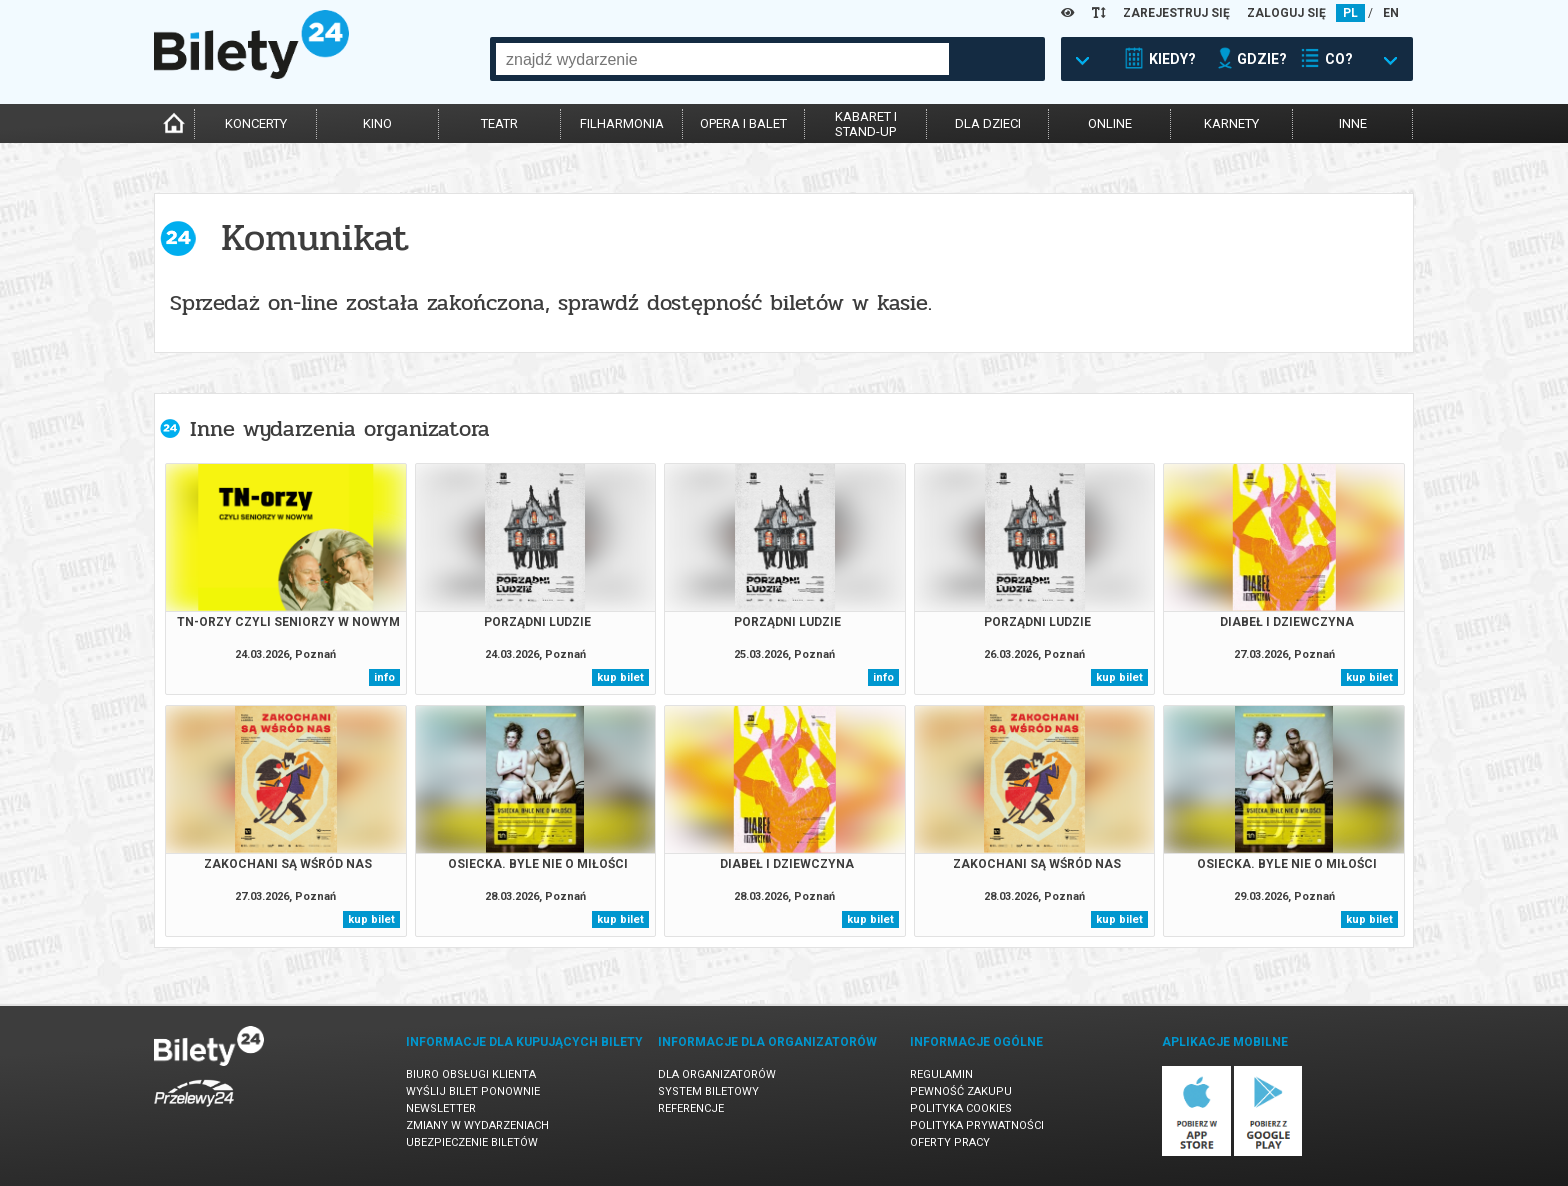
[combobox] (722, 59)
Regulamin (941, 1074)
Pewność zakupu (961, 1091)
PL (1350, 13)
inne (1353, 123)
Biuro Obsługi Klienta (471, 1074)
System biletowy (708, 1091)
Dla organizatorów (717, 1074)
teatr (499, 123)
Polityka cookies (961, 1108)
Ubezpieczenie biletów (472, 1142)
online (1110, 123)
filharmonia (622, 123)
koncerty (256, 123)
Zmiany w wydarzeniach (477, 1125)
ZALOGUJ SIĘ (1286, 13)
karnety (1231, 123)
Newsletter (441, 1108)
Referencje (691, 1108)
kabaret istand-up (866, 124)
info (384, 677)
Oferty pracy (950, 1142)
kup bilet (620, 677)
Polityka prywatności (977, 1125)
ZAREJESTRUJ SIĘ (1176, 13)
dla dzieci (988, 123)
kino (377, 123)
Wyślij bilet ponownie (473, 1091)
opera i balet (743, 123)
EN (1391, 13)
